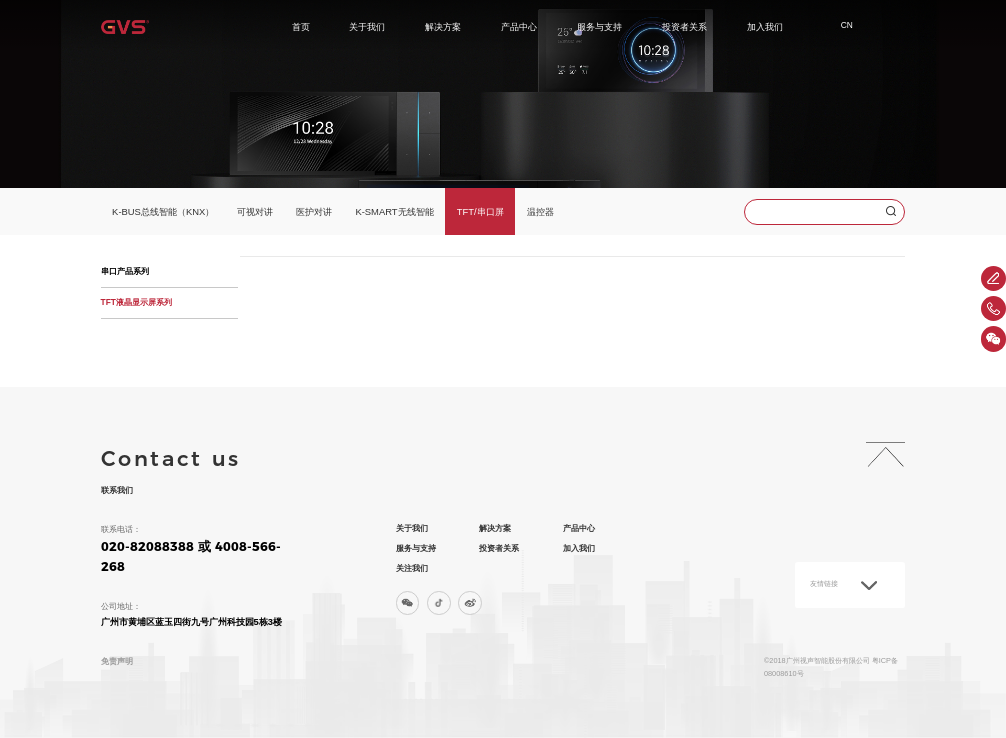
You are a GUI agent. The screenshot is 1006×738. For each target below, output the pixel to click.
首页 (301, 26)
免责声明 (117, 661)
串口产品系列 (125, 271)
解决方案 (443, 26)
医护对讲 (314, 211)
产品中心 (519, 26)
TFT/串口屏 (480, 211)
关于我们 (367, 26)
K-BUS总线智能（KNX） (163, 211)
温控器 (540, 211)
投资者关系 (684, 26)
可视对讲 (255, 211)
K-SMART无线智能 (394, 211)
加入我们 (765, 26)
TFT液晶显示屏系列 (136, 302)
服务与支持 (599, 26)
